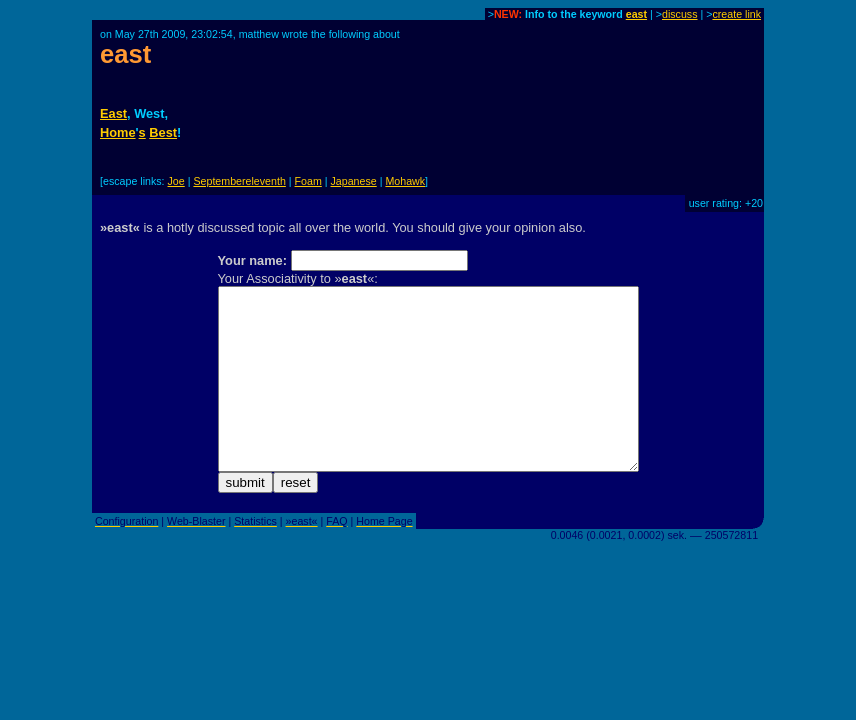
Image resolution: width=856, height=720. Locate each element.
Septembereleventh (239, 181)
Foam (308, 181)
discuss (680, 14)
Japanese (354, 181)
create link (736, 14)
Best (163, 132)
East (113, 113)
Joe (176, 181)
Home (118, 132)
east (636, 14)
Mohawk (405, 181)
